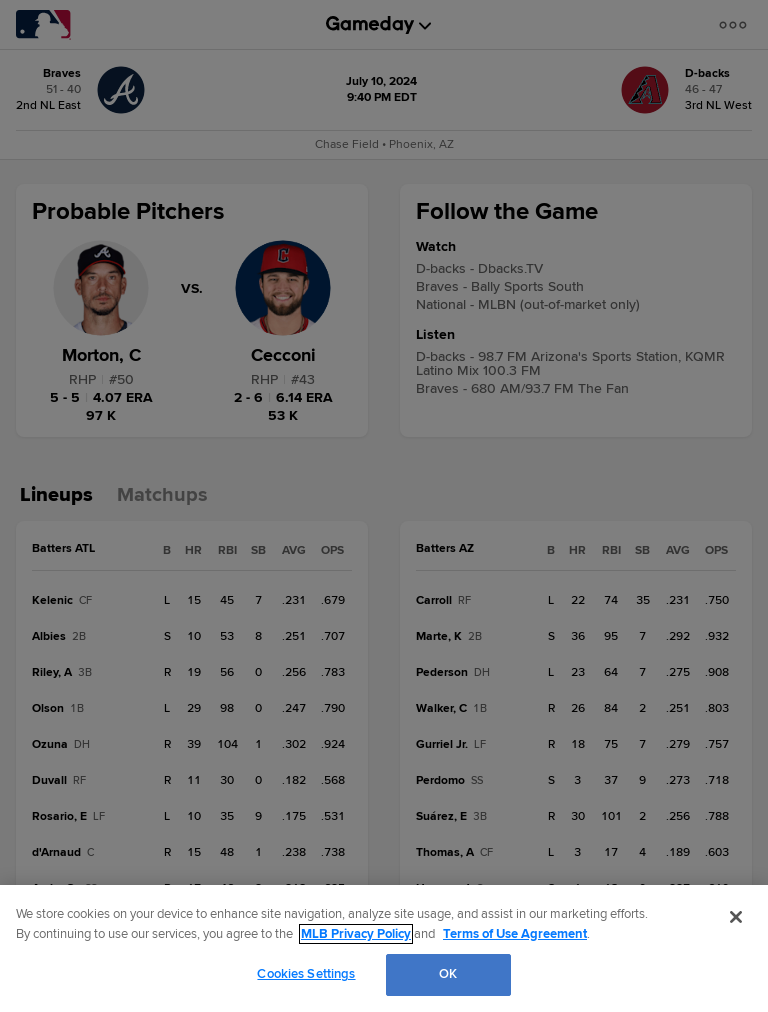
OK (448, 974)
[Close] (736, 917)
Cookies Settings (306, 974)
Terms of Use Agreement (515, 934)
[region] (384, 948)
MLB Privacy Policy (356, 934)
